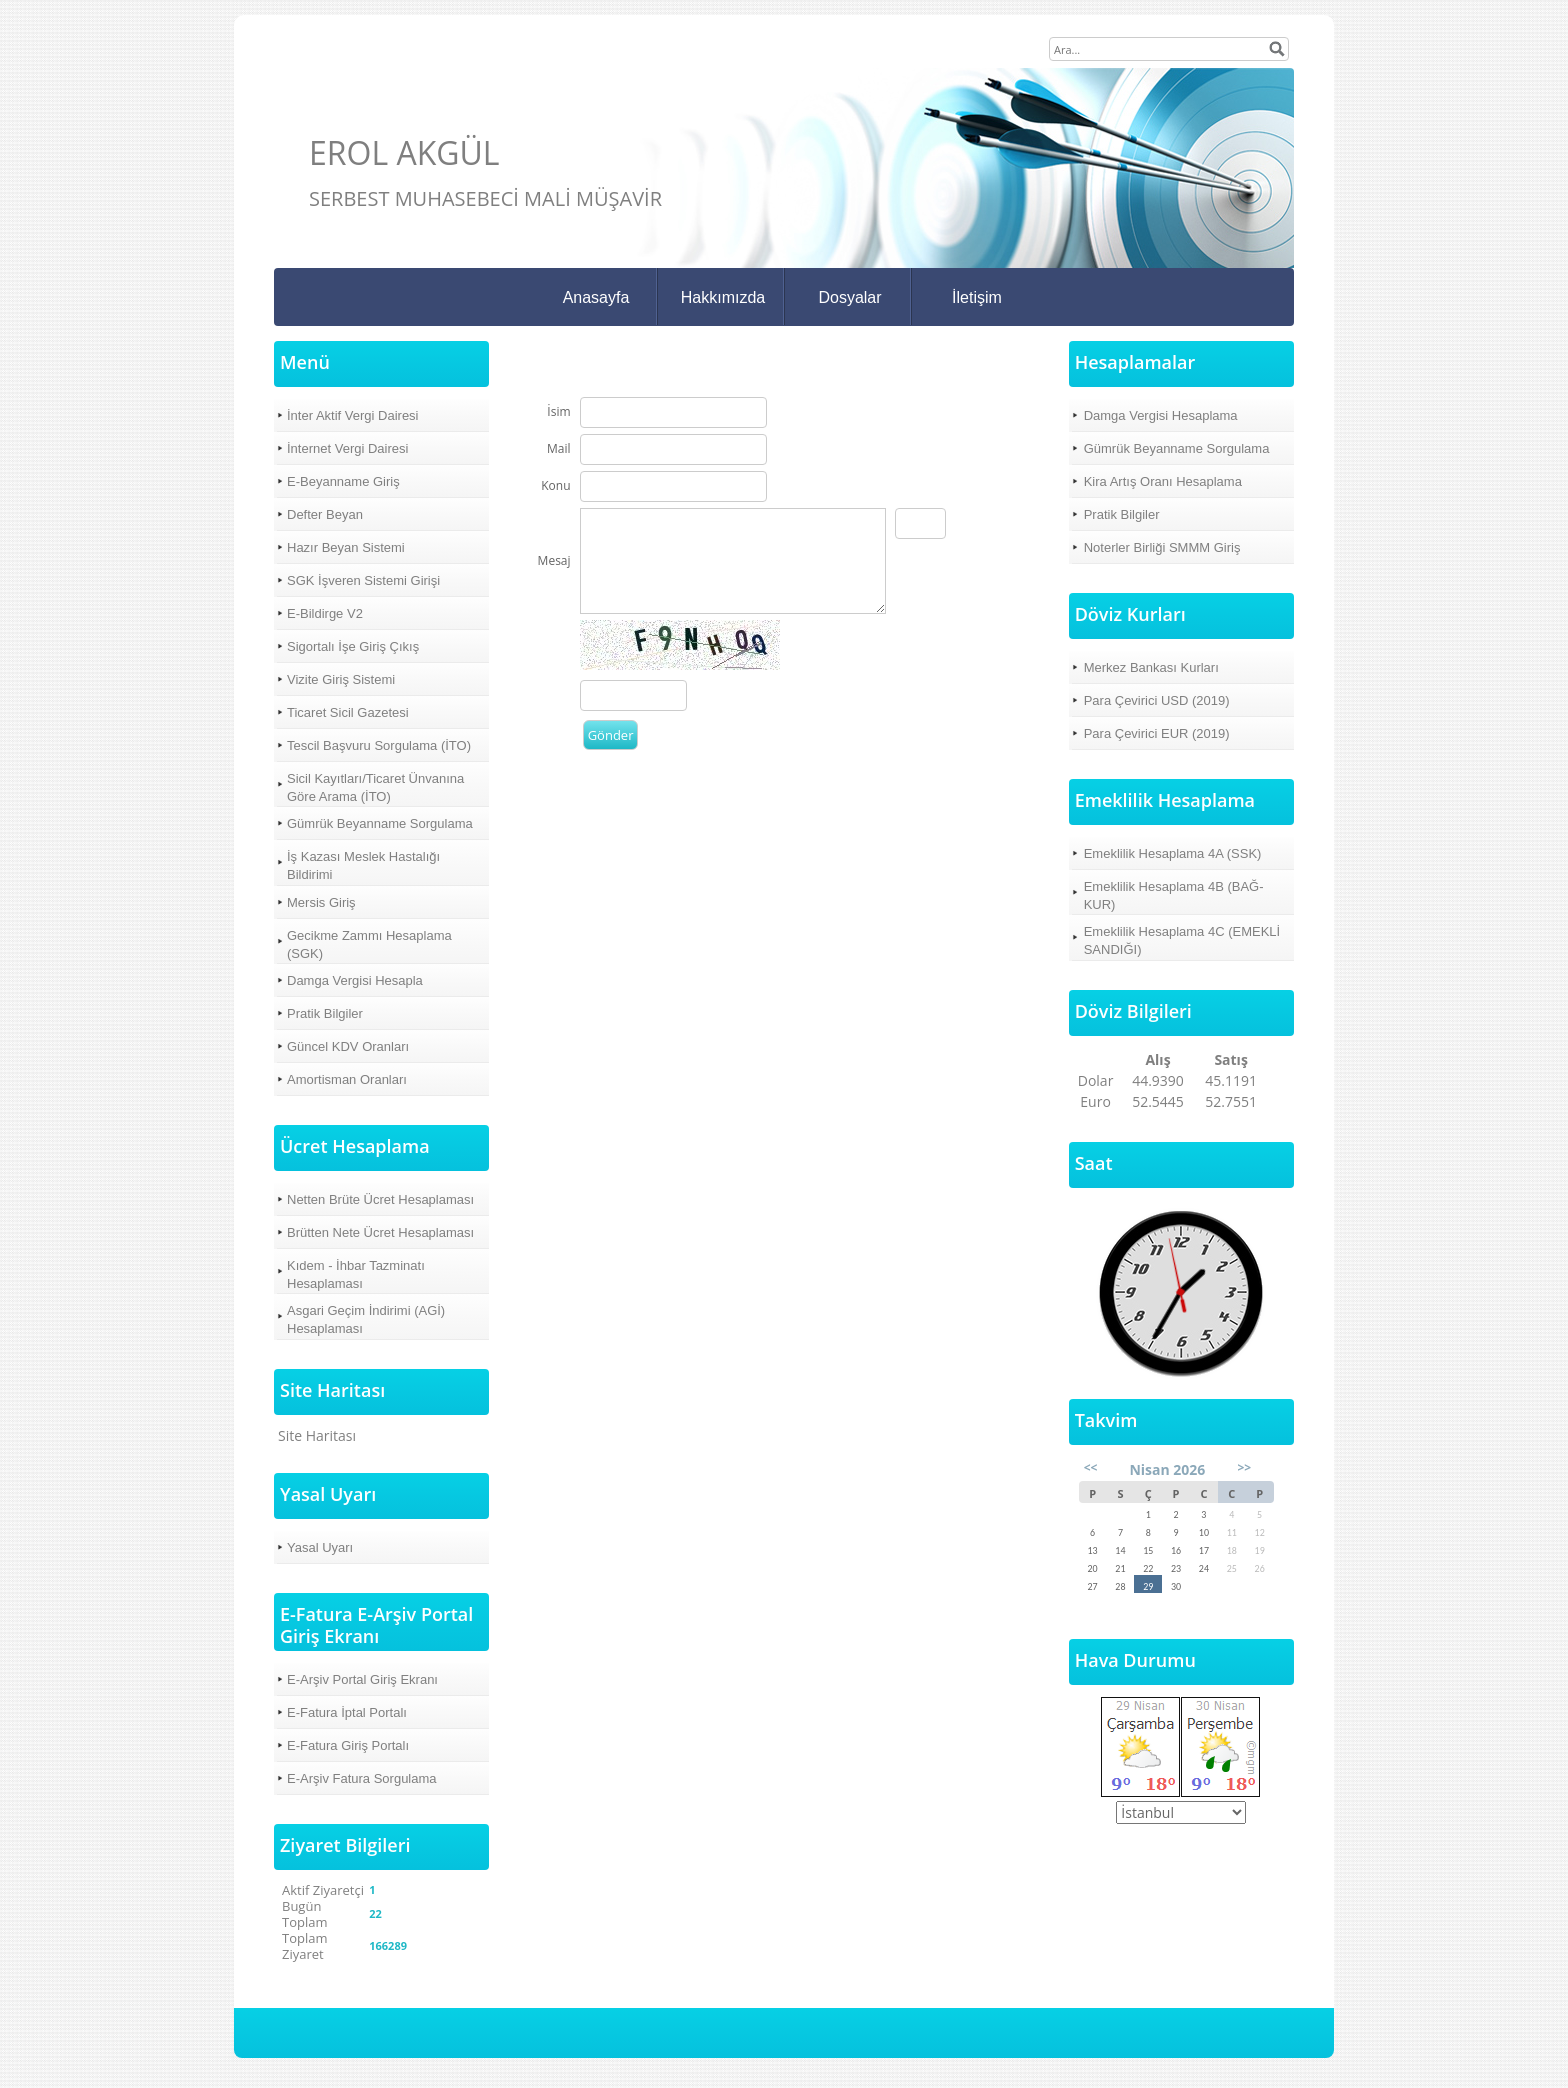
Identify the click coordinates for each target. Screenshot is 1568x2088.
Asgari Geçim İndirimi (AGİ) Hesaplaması (366, 1319)
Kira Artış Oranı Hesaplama (1163, 481)
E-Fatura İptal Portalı (347, 1712)
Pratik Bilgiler (325, 1013)
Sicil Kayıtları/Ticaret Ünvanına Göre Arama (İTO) (375, 787)
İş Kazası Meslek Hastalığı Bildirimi (363, 865)
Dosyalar (849, 297)
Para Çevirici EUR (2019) (1157, 733)
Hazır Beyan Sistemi (346, 547)
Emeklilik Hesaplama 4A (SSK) (1173, 853)
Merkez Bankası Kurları (1151, 667)
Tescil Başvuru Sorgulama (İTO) (379, 745)
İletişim (977, 297)
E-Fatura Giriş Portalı (348, 1745)
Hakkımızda (723, 297)
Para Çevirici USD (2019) (1157, 700)
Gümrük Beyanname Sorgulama (380, 823)
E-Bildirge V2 (325, 613)
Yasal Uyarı (320, 1547)
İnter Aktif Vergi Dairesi (353, 415)
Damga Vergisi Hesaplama (1161, 415)
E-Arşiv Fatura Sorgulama (362, 1778)
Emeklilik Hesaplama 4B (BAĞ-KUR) (1174, 895)
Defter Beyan (325, 514)
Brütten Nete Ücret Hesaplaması (380, 1232)
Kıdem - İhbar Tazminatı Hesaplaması (356, 1274)
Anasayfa (596, 297)
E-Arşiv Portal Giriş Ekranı (362, 1679)
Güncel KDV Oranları (348, 1046)
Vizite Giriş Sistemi (341, 679)
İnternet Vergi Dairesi (347, 448)
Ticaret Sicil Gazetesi (348, 712)
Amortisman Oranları (347, 1079)
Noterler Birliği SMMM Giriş (1162, 547)
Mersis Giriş (321, 902)
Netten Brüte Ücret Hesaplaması (380, 1199)
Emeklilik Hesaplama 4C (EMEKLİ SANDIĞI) (1182, 940)
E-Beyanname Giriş (343, 481)
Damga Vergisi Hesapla (355, 980)
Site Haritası (317, 1435)
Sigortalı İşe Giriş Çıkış (353, 646)
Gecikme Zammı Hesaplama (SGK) (369, 944)
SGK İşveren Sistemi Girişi (363, 580)
